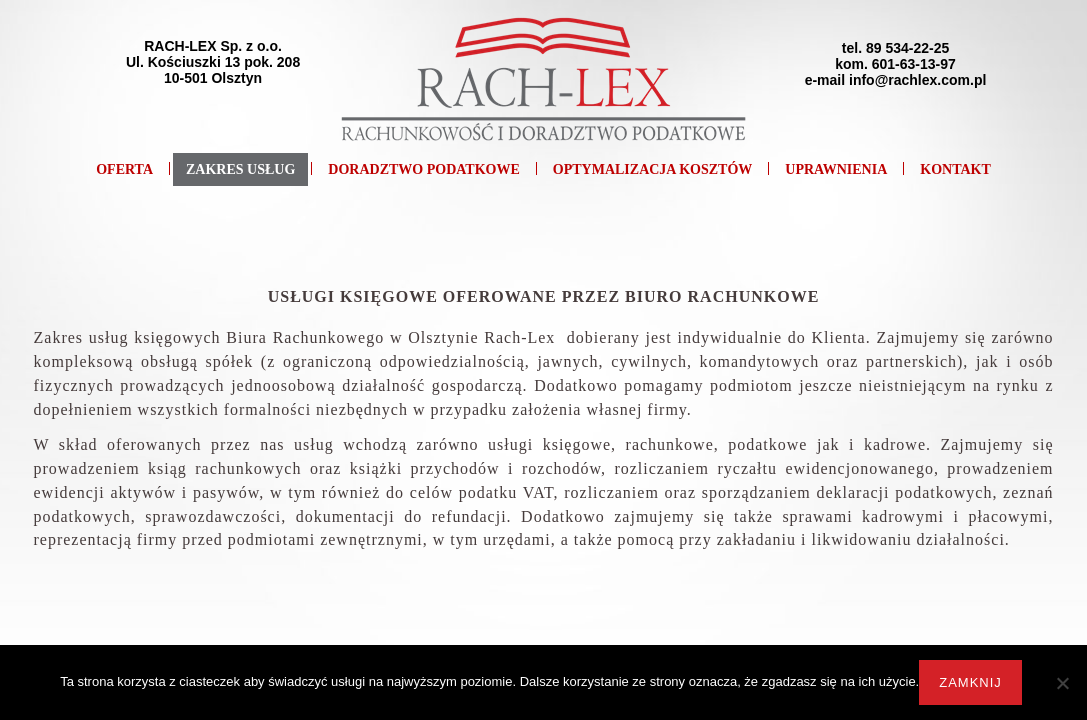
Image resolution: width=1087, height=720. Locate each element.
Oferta (124, 169)
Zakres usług (240, 169)
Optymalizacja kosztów (653, 169)
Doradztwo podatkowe (423, 169)
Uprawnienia (836, 169)
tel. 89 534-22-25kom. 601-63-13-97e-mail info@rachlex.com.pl (896, 64)
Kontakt (955, 169)
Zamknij (970, 682)
